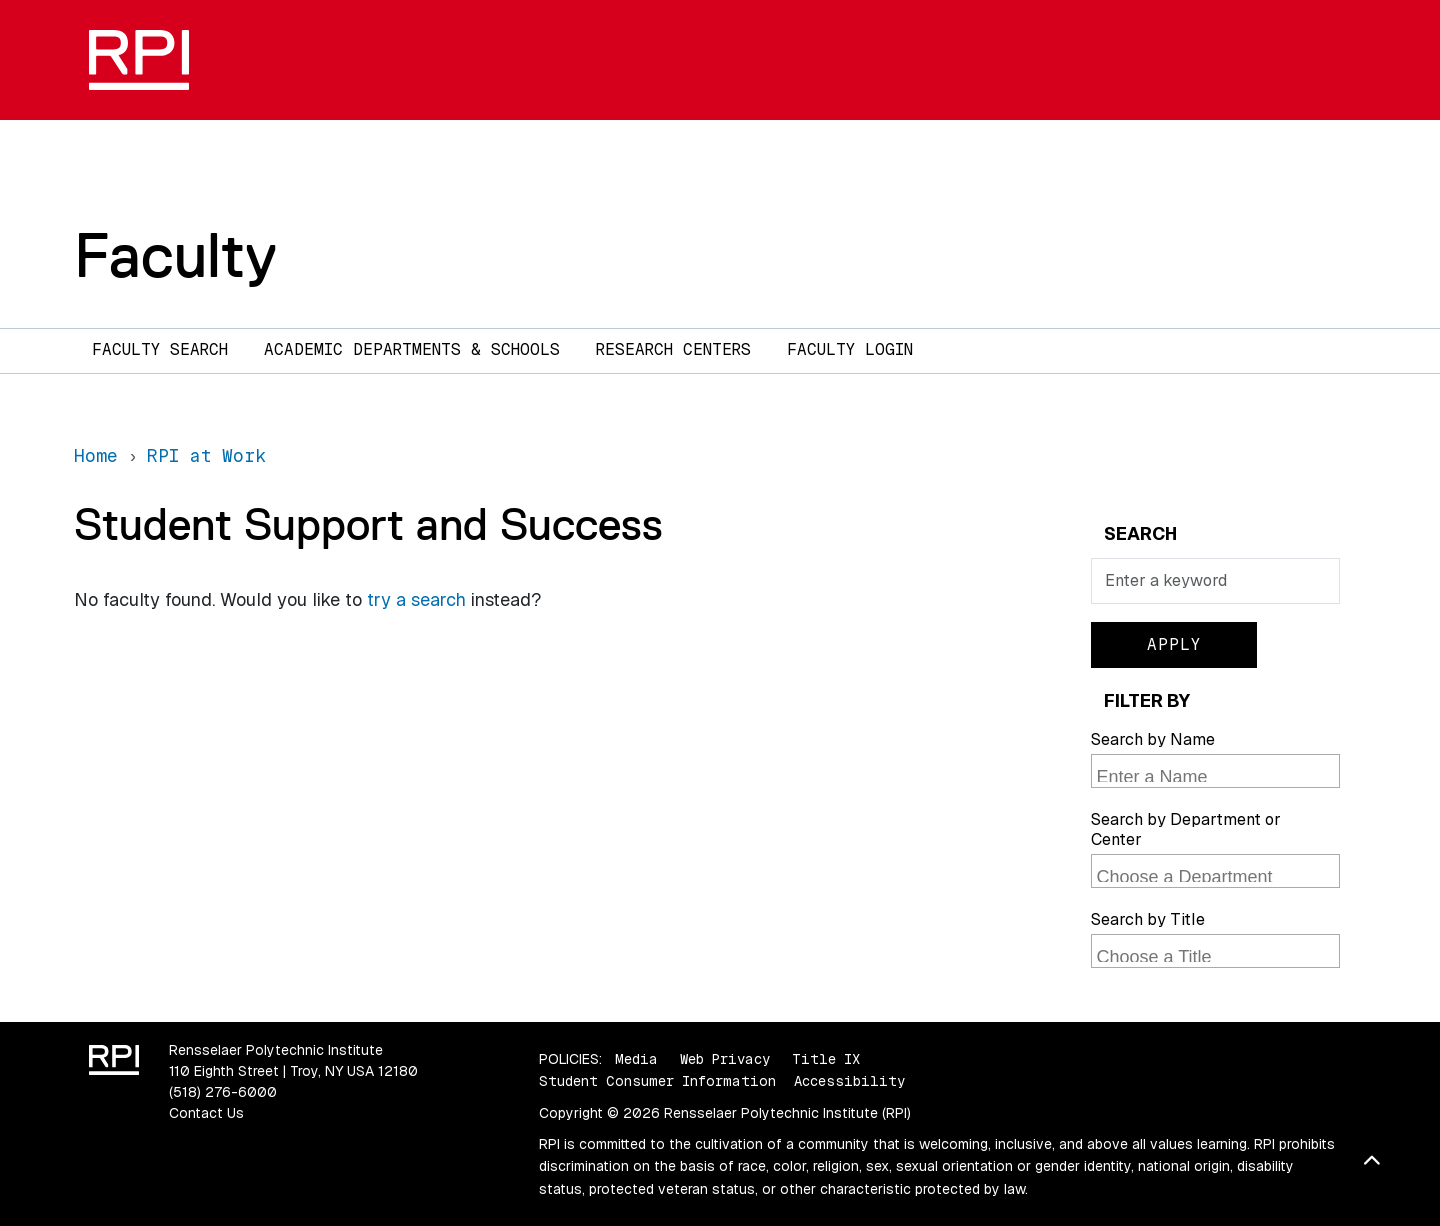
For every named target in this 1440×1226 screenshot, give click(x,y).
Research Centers (673, 349)
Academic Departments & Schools (412, 349)
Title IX (826, 1059)
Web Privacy (725, 1059)
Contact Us (206, 1113)
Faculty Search (160, 349)
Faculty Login (850, 349)
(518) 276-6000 (223, 1092)
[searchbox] (1218, 773)
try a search (416, 599)
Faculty (175, 255)
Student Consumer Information (657, 1081)
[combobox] (1215, 771)
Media (636, 1059)
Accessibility (849, 1081)
